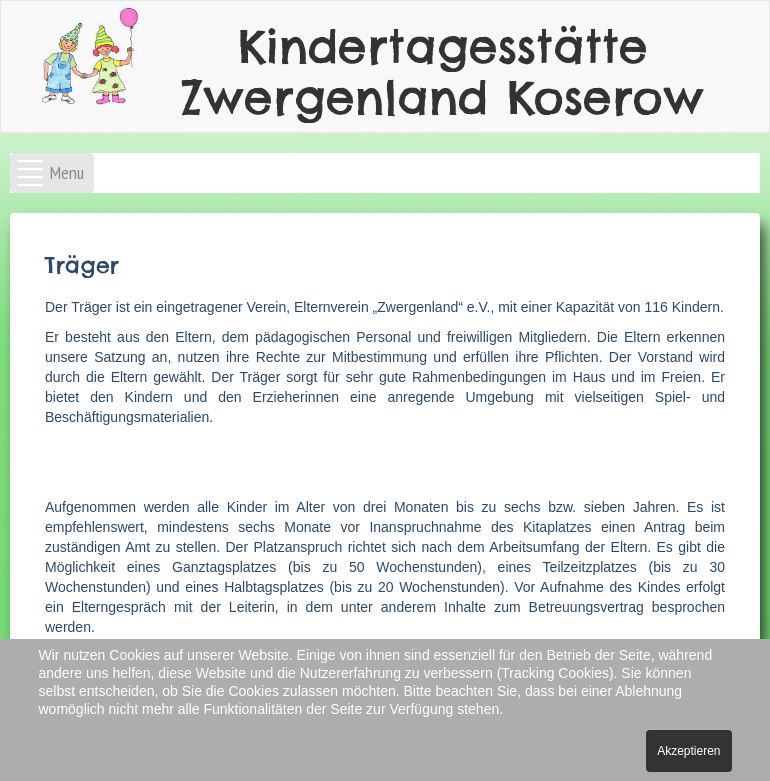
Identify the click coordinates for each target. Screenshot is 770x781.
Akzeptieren (688, 751)
